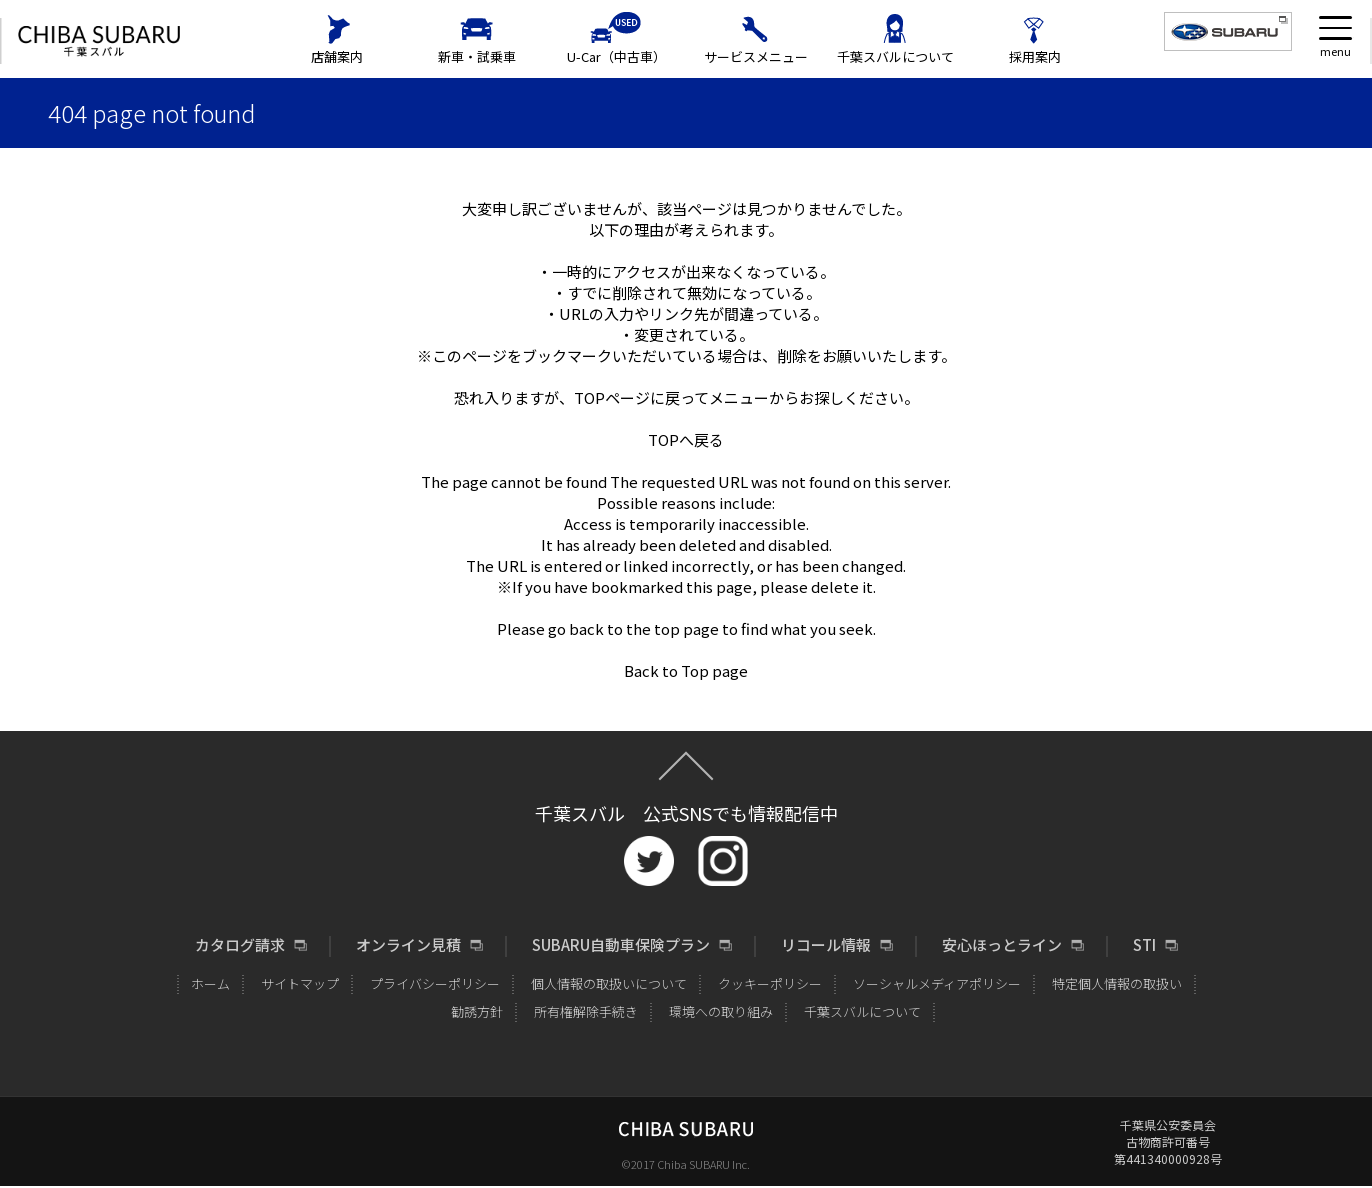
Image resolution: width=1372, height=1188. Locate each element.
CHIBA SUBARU (99, 41)
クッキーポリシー (770, 983)
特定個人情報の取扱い (1117, 983)
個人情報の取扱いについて (609, 983)
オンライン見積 (408, 945)
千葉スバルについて (895, 56)
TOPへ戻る (686, 439)
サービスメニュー (756, 56)
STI (1144, 945)
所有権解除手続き (586, 1011)
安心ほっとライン (1002, 945)
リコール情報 (826, 945)
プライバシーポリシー (435, 983)
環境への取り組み (721, 1011)
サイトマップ (300, 983)
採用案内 (1035, 56)
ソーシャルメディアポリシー (937, 983)
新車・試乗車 (477, 56)
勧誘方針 (477, 1011)
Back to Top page (686, 670)
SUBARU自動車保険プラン (621, 945)
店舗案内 (337, 56)
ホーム (210, 983)
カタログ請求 (240, 945)
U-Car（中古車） (616, 56)
